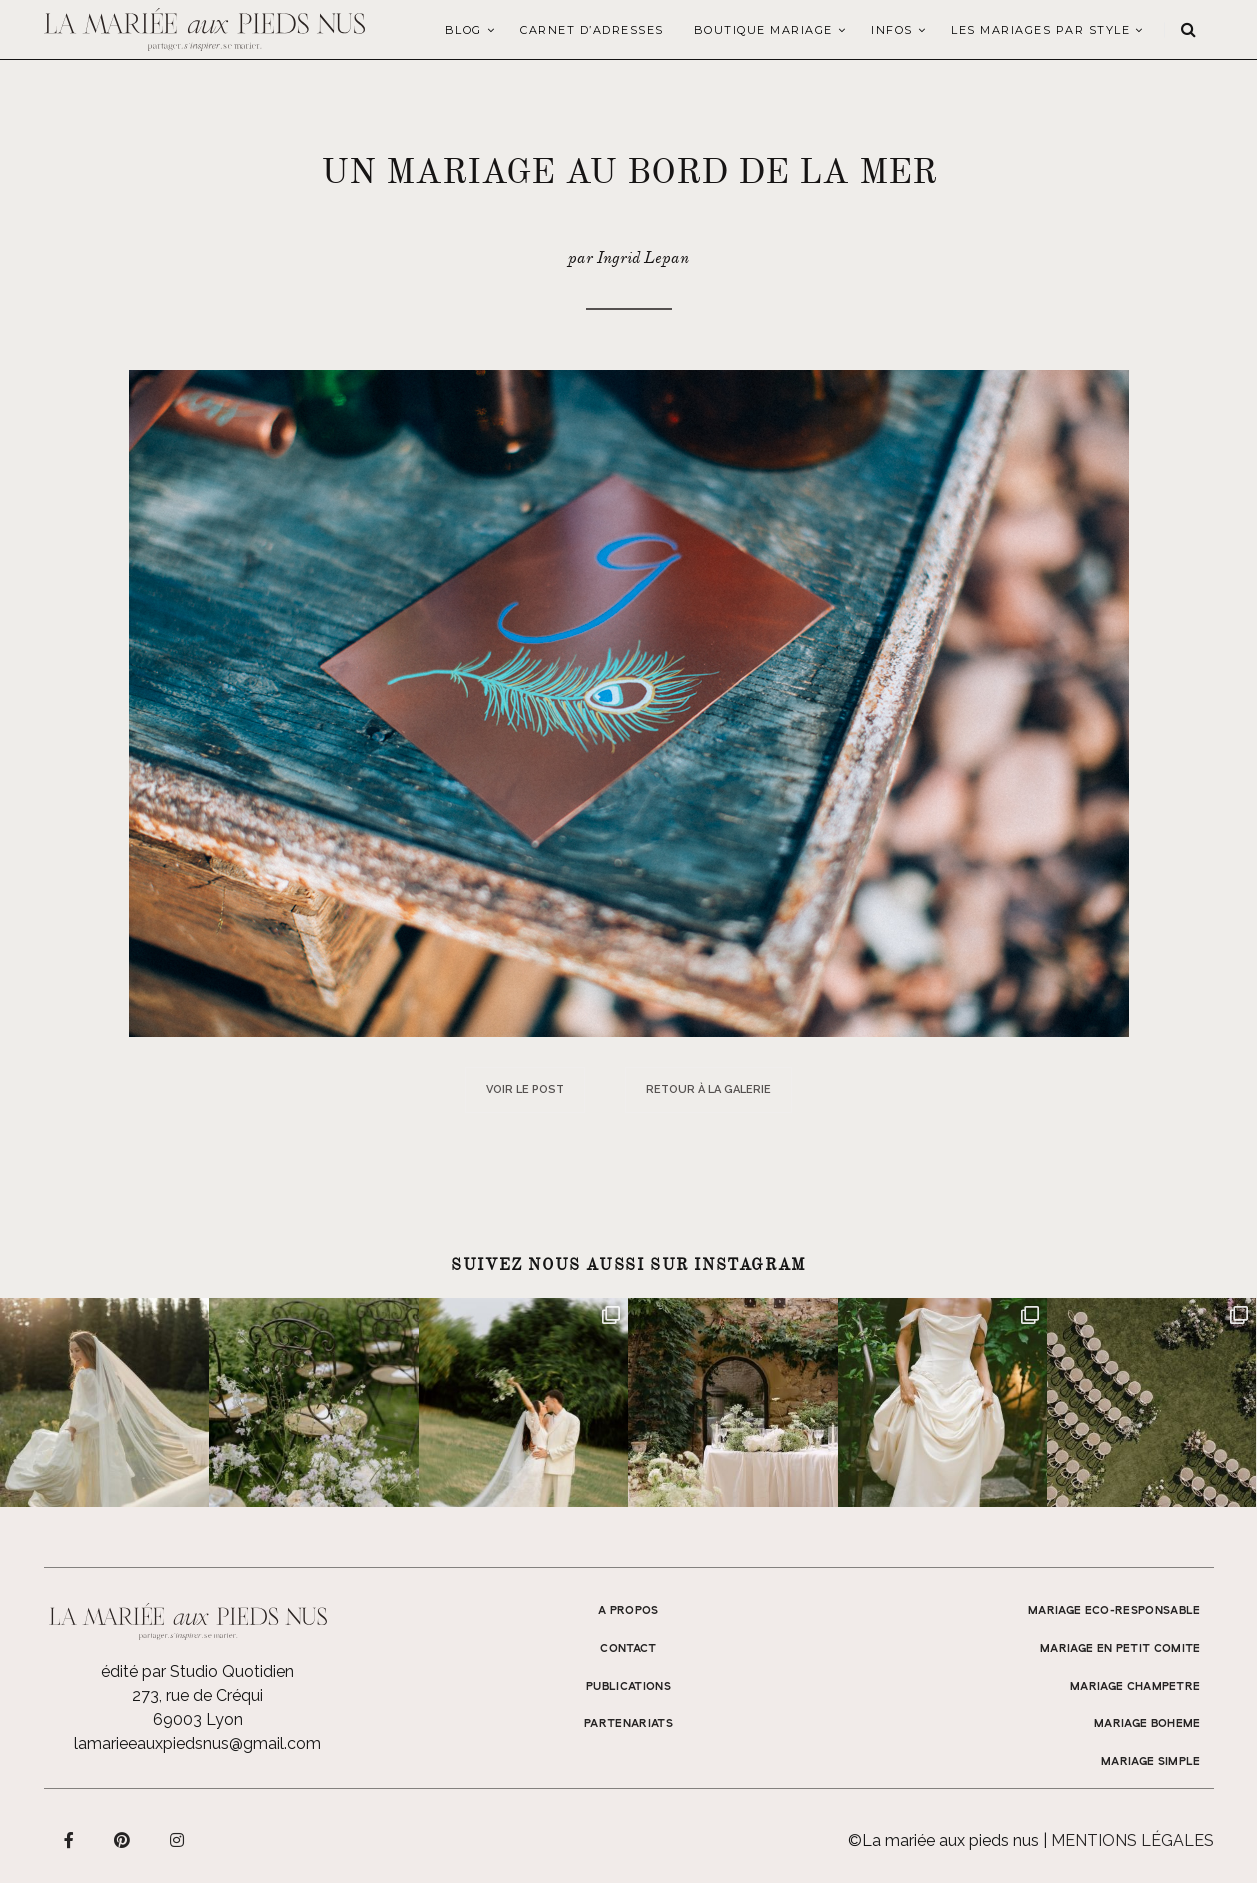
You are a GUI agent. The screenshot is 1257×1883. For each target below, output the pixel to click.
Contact (628, 1649)
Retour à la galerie (708, 1089)
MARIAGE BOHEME (1147, 1724)
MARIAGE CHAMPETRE (1135, 1687)
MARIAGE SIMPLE (1151, 1762)
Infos (892, 30)
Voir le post (525, 1089)
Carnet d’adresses (592, 30)
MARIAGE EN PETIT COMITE (1120, 1649)
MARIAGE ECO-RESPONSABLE (1114, 1611)
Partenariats (628, 1724)
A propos (628, 1611)
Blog (463, 30)
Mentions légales (1132, 1840)
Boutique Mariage (763, 30)
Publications (628, 1687)
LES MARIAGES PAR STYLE (1040, 30)
